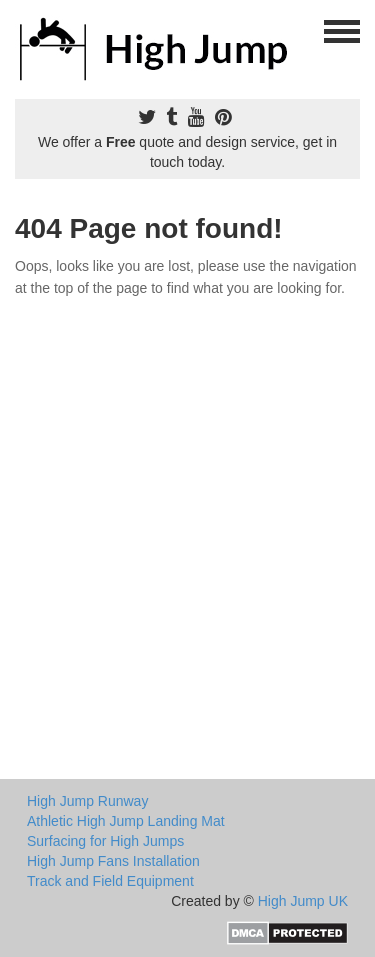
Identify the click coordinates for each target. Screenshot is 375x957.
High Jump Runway (87, 801)
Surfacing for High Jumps (105, 841)
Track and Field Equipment (110, 881)
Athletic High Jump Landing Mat (126, 821)
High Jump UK (303, 901)
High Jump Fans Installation (113, 861)
